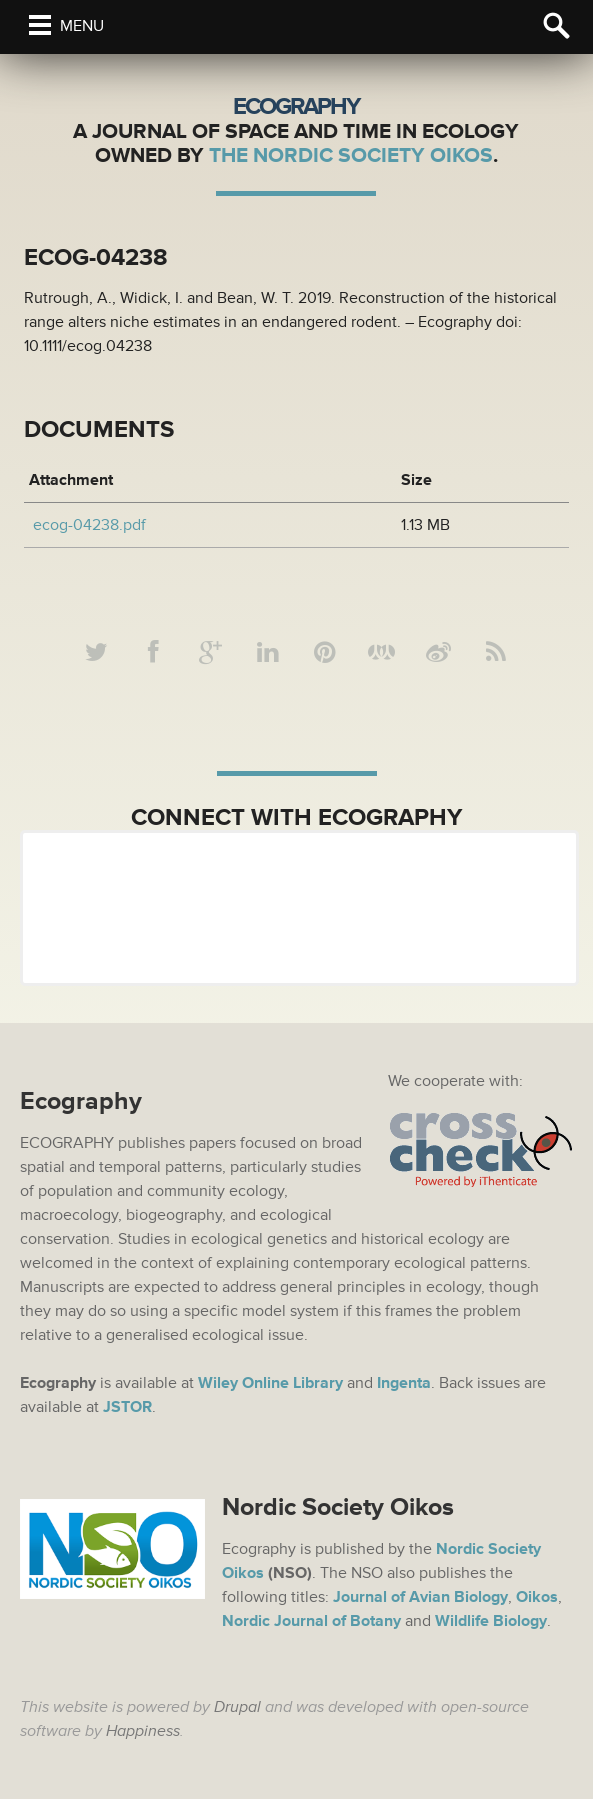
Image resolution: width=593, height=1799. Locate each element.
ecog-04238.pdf (89, 525)
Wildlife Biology (491, 1621)
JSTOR (127, 1407)
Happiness (143, 1731)
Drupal (237, 1707)
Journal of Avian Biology (420, 1597)
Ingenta (404, 1383)
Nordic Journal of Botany (311, 1621)
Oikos (537, 1597)
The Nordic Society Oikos (351, 155)
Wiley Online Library (270, 1383)
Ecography (296, 106)
